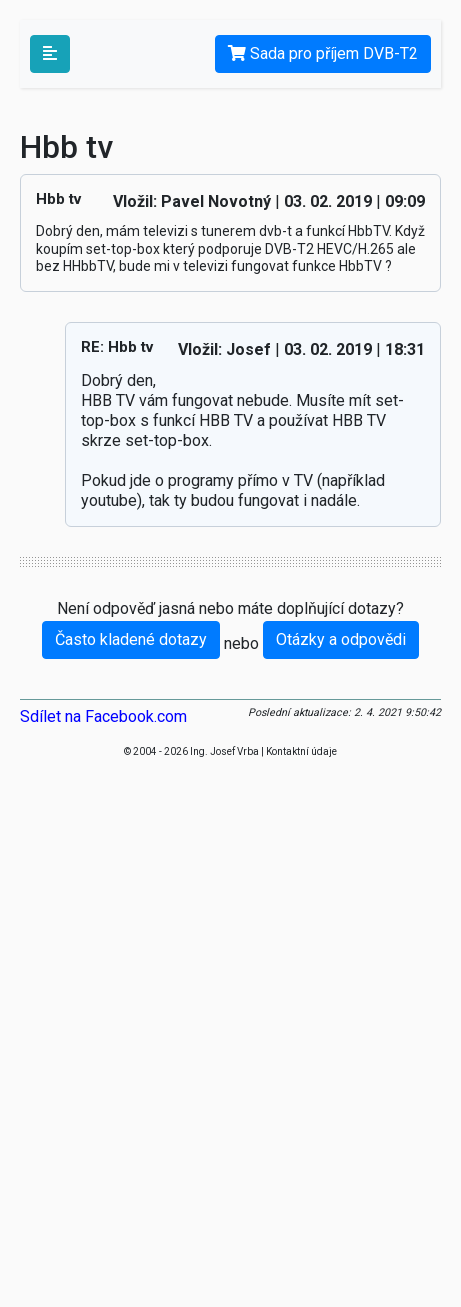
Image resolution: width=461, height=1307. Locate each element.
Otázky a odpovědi (341, 639)
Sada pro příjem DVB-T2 (323, 53)
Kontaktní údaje (301, 751)
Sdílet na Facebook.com (103, 716)
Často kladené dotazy (131, 639)
